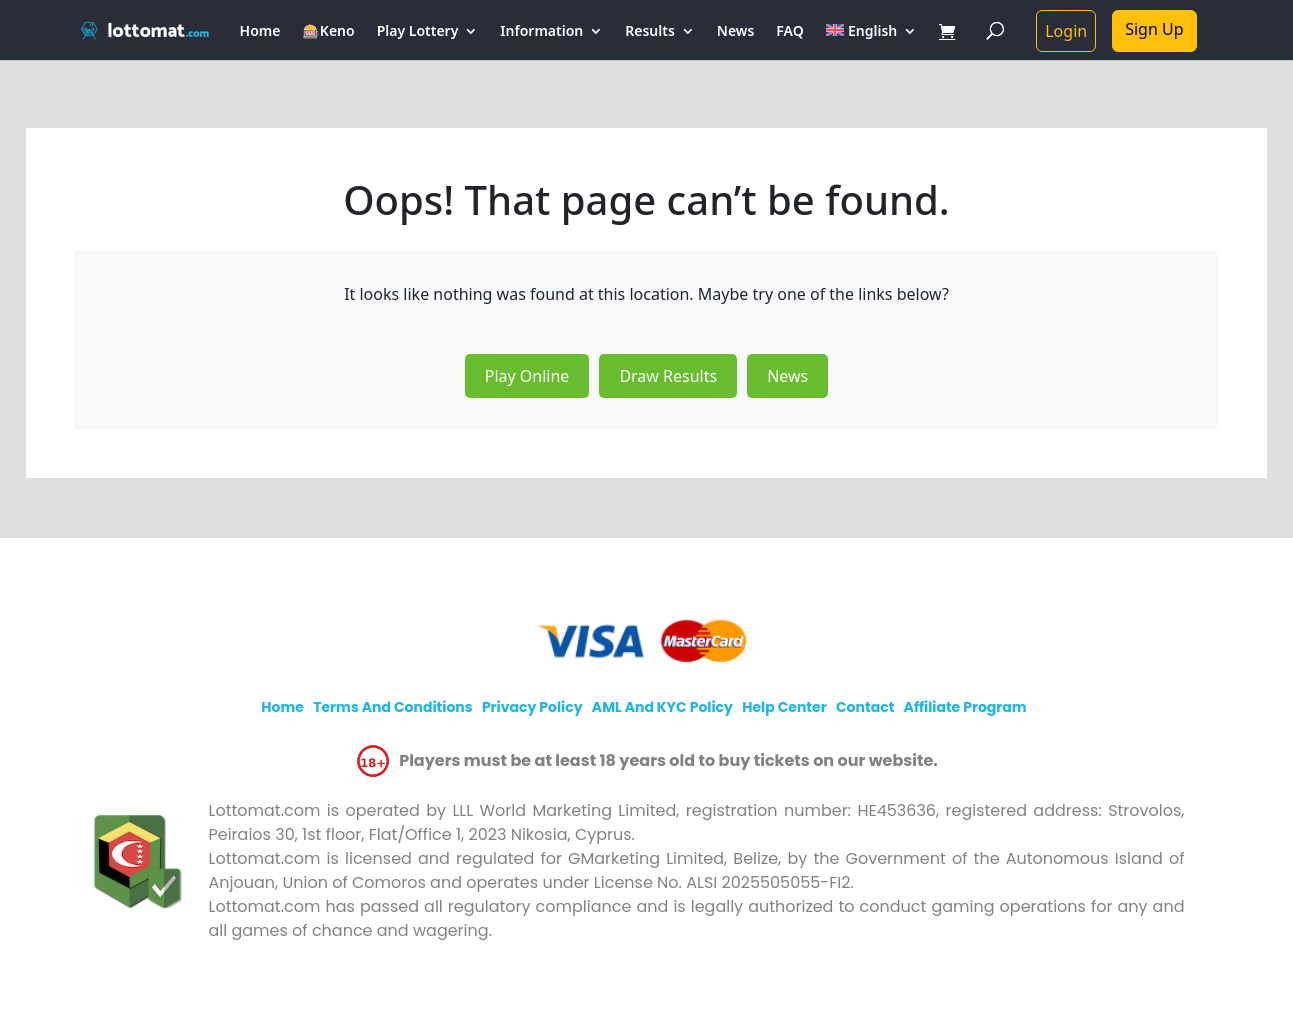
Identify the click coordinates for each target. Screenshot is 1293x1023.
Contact (865, 707)
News (736, 32)
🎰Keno (328, 32)
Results (650, 32)
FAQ (789, 32)
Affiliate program (965, 707)
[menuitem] (871, 42)
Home (260, 32)
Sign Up (1154, 29)
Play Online (527, 376)
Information (541, 32)
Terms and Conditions (392, 707)
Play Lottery (418, 32)
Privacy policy (532, 707)
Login (1066, 31)
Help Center (784, 707)
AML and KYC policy (662, 707)
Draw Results (668, 376)
